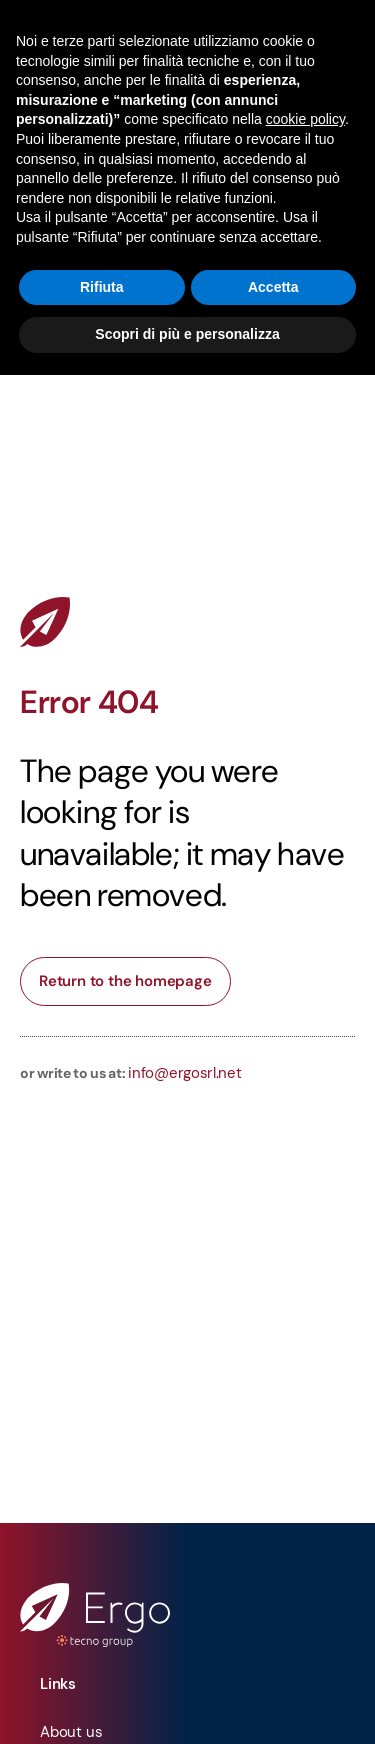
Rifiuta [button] (102, 287)
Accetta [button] (273, 287)
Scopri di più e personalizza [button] (187, 334)
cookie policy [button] (305, 119)
